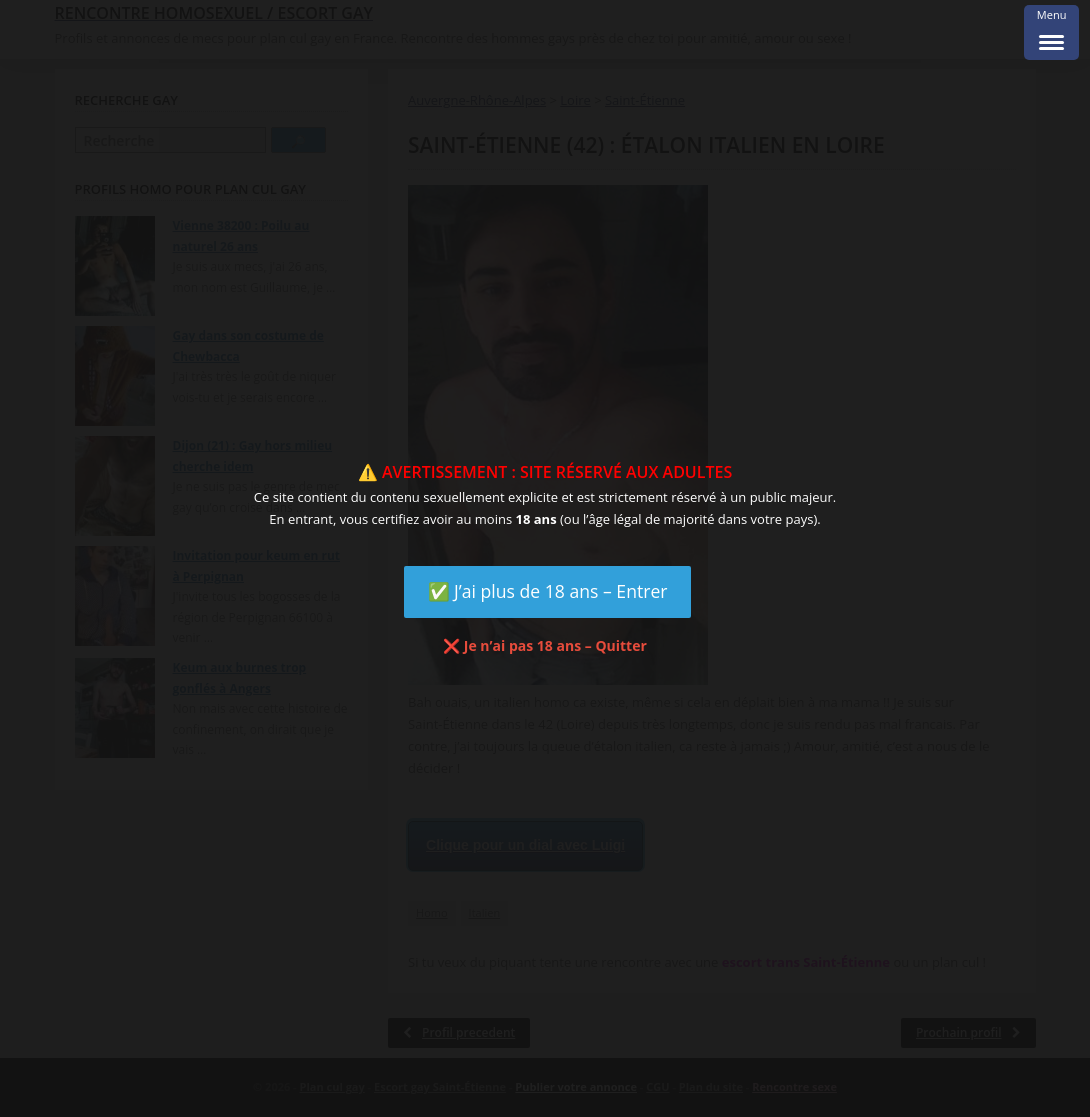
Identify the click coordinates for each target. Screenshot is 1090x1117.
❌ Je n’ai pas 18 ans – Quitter (545, 645)
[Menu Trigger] (1051, 32)
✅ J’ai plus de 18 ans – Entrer (548, 591)
